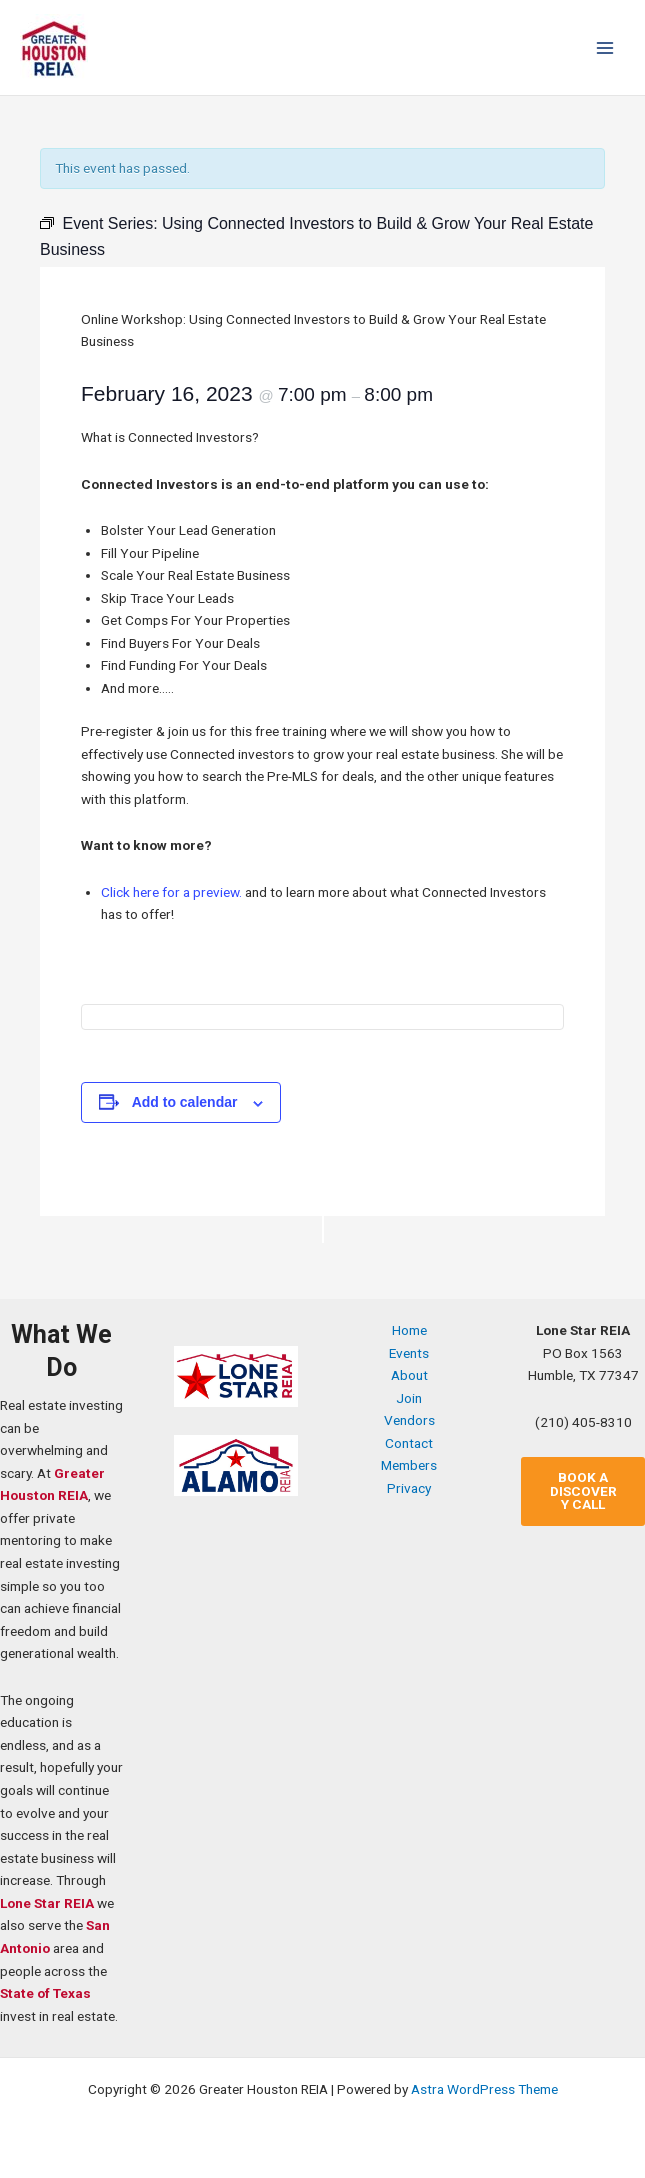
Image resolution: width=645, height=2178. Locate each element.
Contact (409, 1443)
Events (409, 1353)
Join (409, 1398)
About (409, 1375)
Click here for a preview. (171, 892)
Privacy (409, 1488)
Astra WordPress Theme (484, 2089)
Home (409, 1330)
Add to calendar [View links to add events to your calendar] (185, 1102)
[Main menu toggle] (605, 47)
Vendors (409, 1420)
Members (409, 1465)
